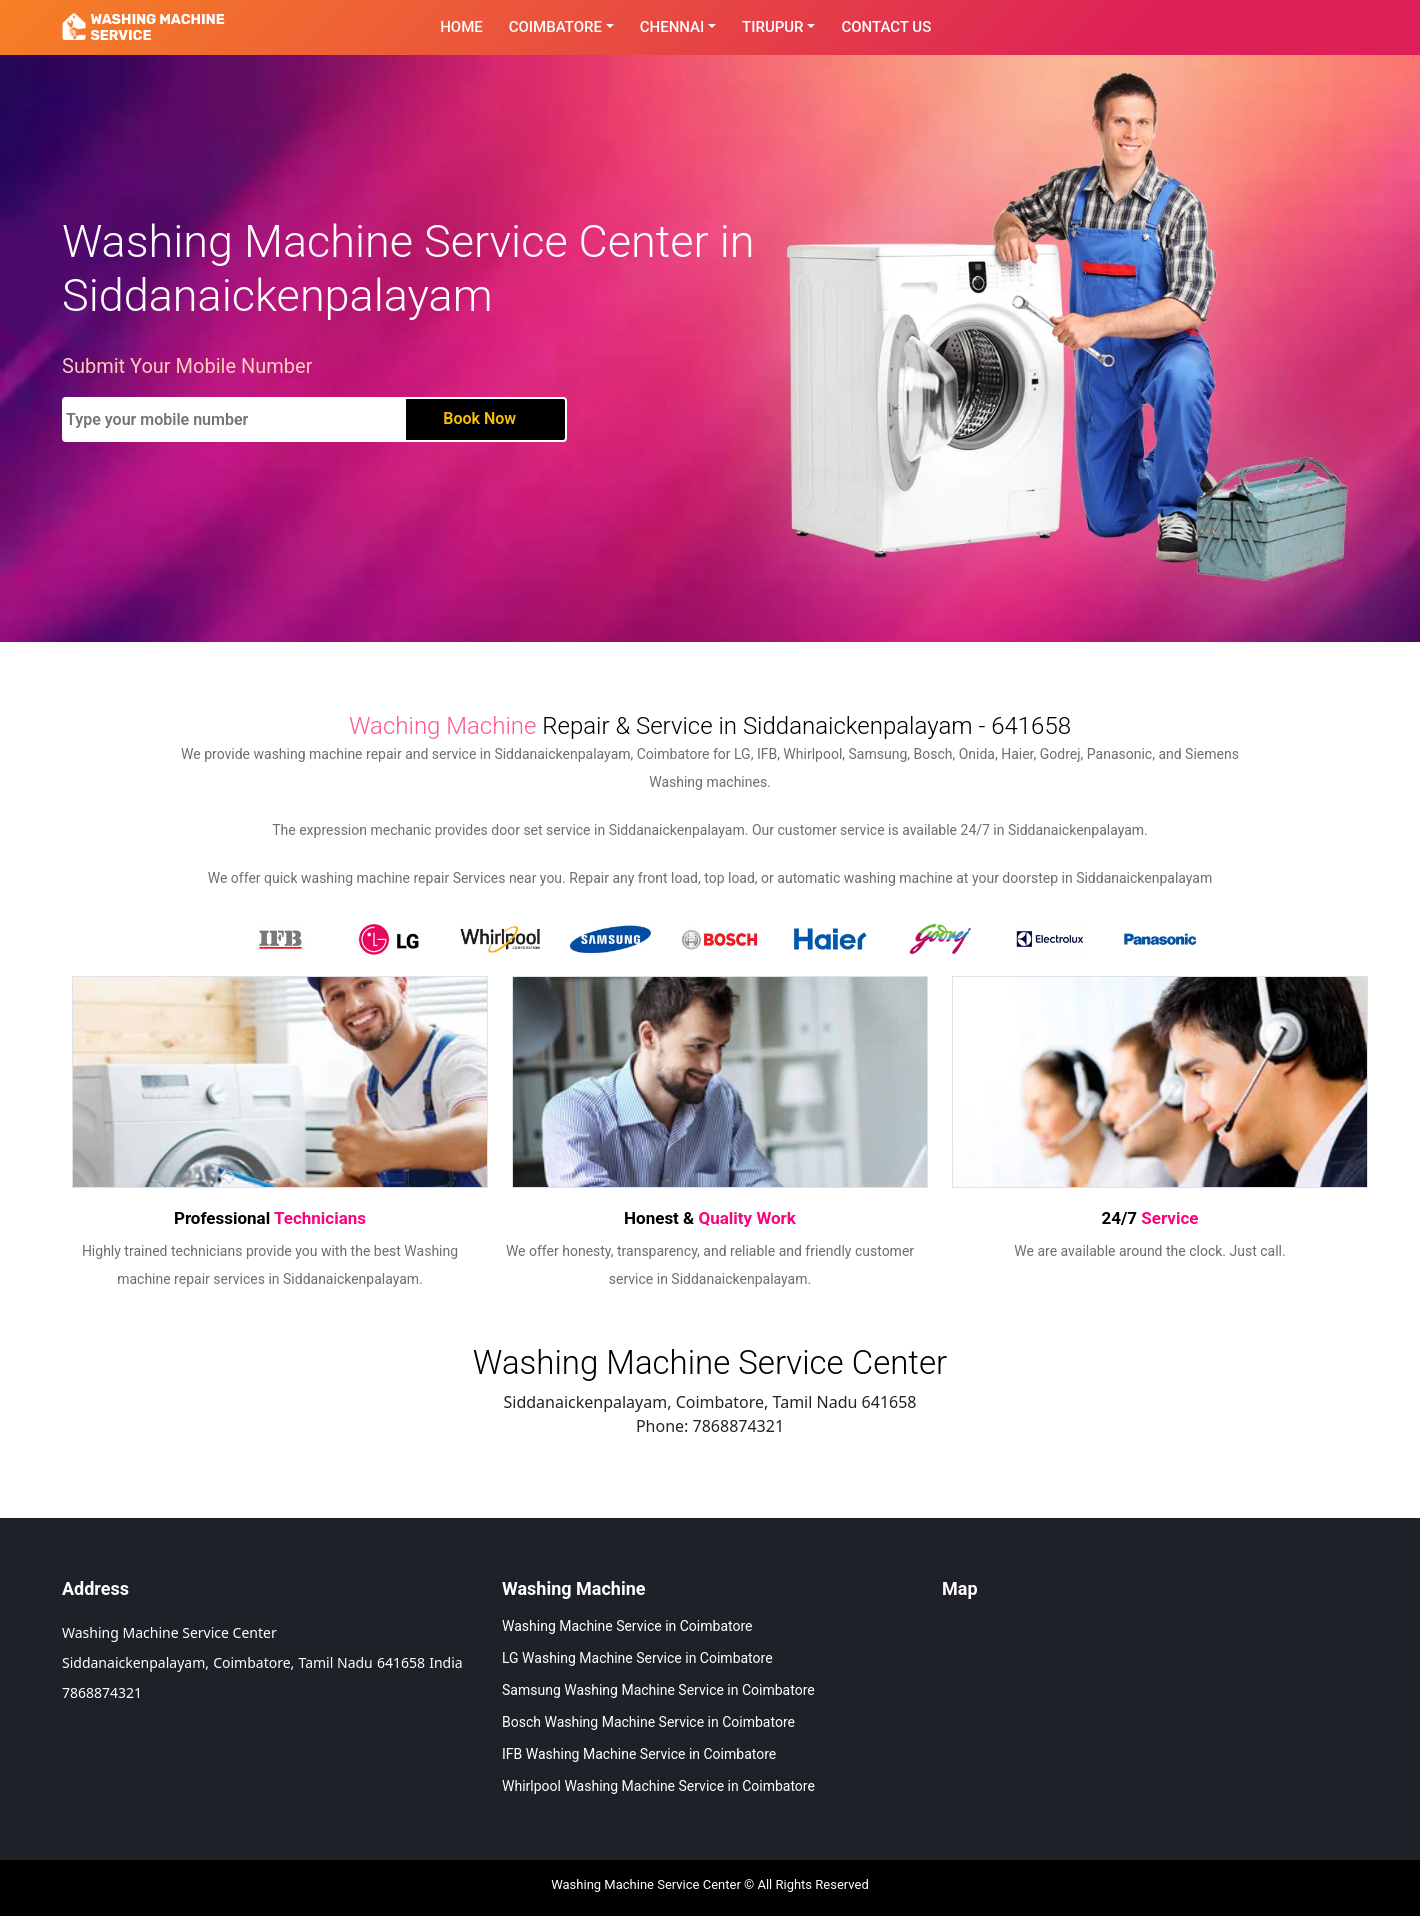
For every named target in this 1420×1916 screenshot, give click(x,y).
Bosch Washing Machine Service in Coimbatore (648, 1722)
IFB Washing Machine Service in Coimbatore (639, 1754)
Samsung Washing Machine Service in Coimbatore (658, 1690)
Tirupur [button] (772, 27)
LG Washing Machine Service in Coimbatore (637, 1658)
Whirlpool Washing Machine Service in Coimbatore (658, 1786)
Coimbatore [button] (555, 27)
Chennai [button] (672, 27)
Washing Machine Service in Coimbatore (627, 1626)
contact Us (886, 27)
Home (461, 27)
